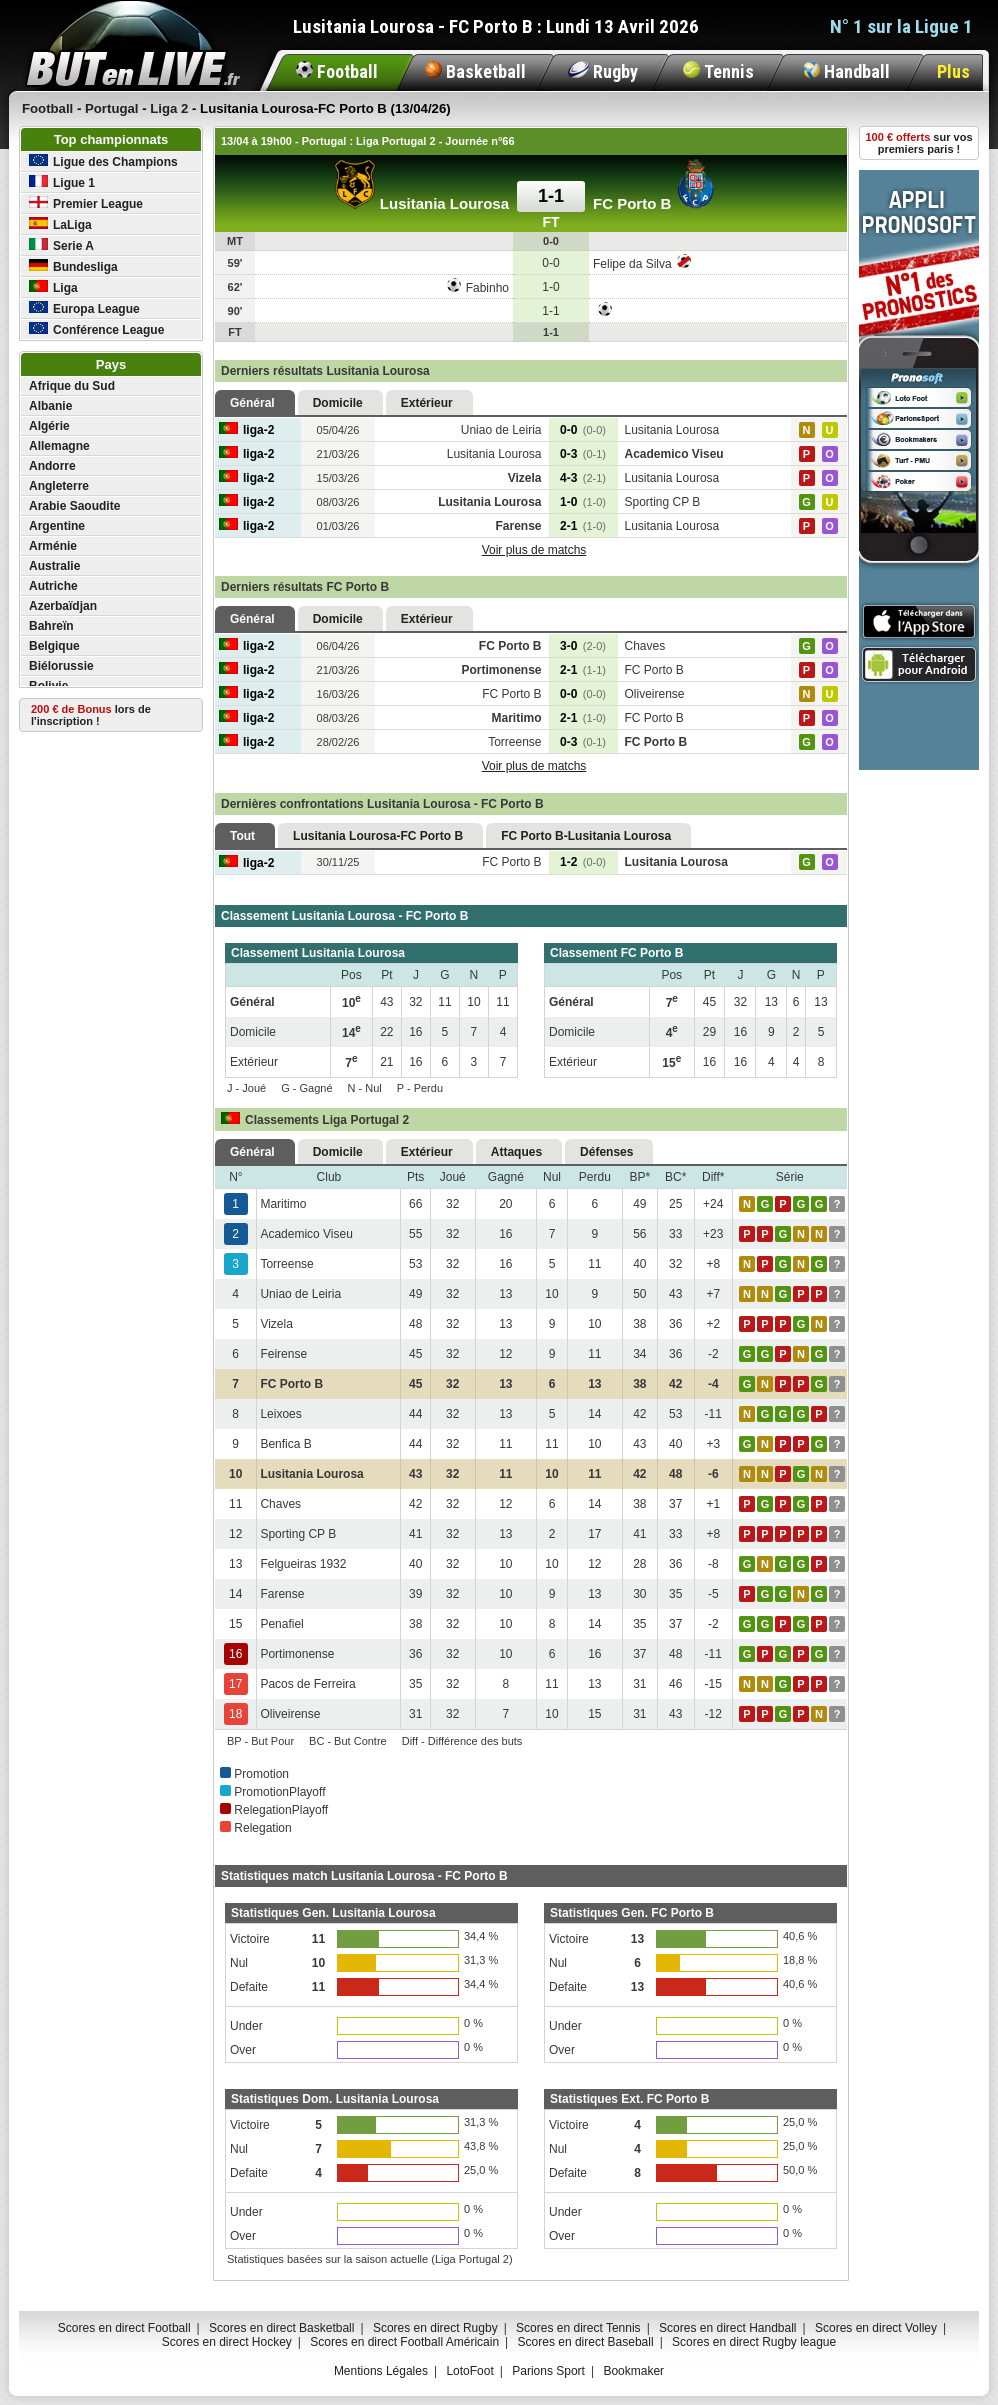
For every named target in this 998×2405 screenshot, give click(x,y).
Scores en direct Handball (727, 2328)
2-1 (583, 526)
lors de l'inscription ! (91, 715)
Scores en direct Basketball (281, 2328)
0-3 (583, 454)
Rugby (603, 71)
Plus (953, 71)
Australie (54, 566)
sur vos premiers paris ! (919, 143)
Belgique (54, 646)
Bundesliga (73, 266)
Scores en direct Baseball (586, 2342)
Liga (53, 287)
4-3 (583, 478)
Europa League (84, 308)
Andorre (52, 466)
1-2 (583, 862)
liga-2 (246, 430)
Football (337, 71)
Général (252, 403)
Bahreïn (51, 626)
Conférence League (96, 329)
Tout (242, 836)
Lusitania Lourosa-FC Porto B (378, 836)
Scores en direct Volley (876, 2328)
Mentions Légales (381, 2371)
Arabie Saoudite (74, 506)
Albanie (50, 406)
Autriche (53, 586)
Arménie (53, 546)
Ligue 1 (62, 182)
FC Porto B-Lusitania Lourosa (586, 836)
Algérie (49, 426)
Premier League (86, 203)
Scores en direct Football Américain (404, 2342)
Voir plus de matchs (534, 550)
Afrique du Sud (72, 386)
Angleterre (59, 486)
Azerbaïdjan (63, 606)
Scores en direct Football (124, 2328)
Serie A (61, 245)
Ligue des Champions (103, 161)
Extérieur (427, 403)
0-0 (583, 430)
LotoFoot (469, 2371)
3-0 (583, 646)
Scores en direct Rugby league (754, 2342)
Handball (846, 71)
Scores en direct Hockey (227, 2342)
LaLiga (60, 224)
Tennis (718, 71)
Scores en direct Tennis (578, 2328)
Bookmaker (633, 2371)
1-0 (583, 502)
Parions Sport (548, 2371)
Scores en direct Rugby (435, 2328)
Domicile (338, 403)
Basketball (475, 71)
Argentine (57, 526)
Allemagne (59, 446)
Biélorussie (61, 666)
